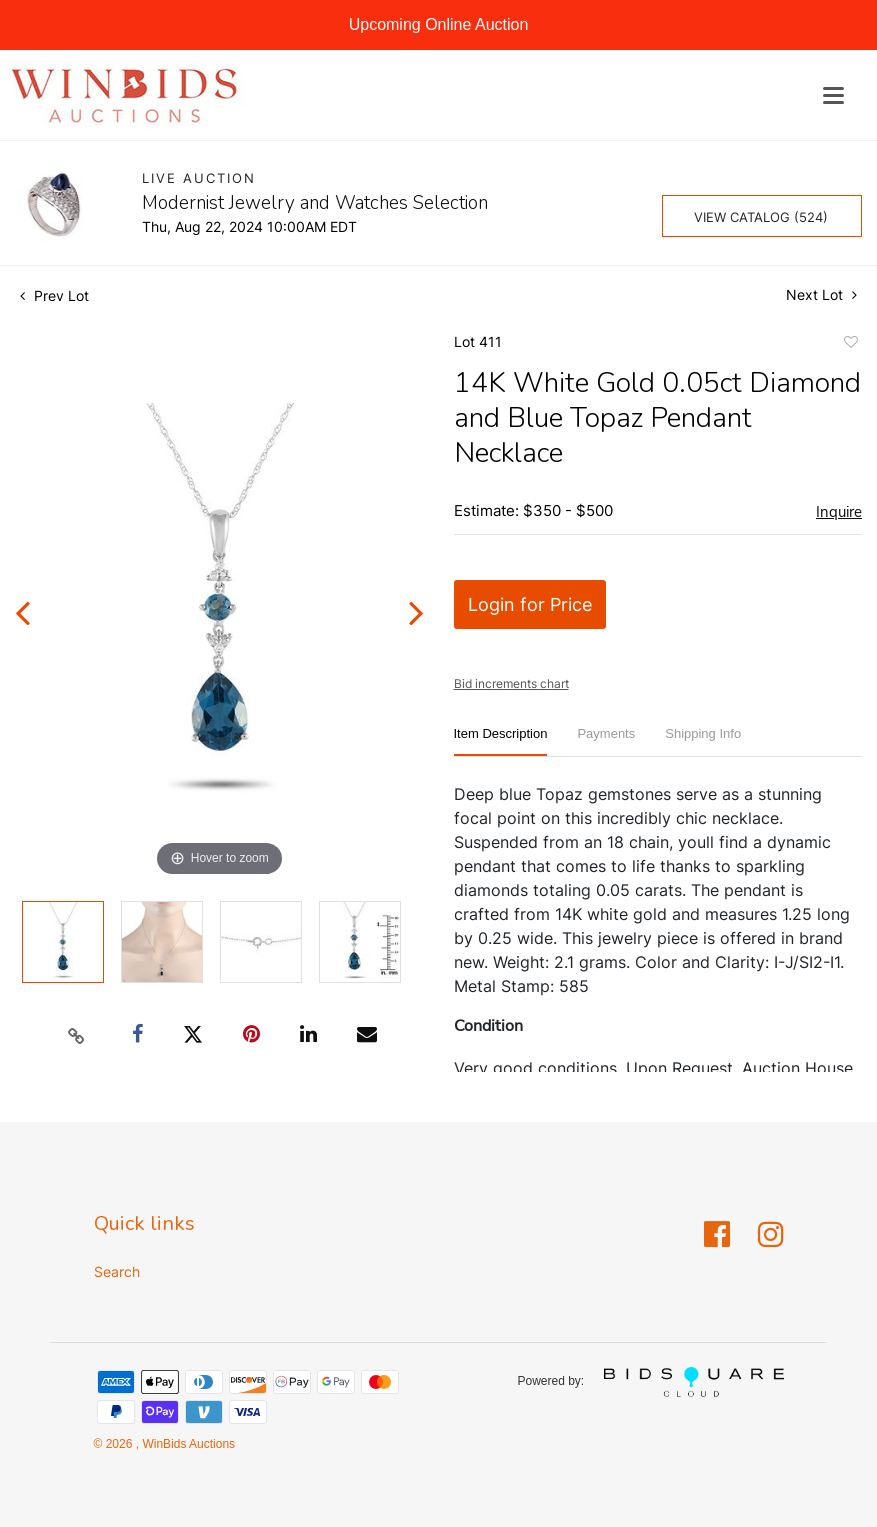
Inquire (839, 512)
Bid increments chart (511, 683)
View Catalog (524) (761, 217)
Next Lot (821, 294)
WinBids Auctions (187, 1444)
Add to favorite (850, 345)
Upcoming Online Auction (439, 24)
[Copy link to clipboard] (77, 1035)
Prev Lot (54, 295)
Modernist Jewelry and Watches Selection (315, 203)
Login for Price (530, 604)
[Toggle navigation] (833, 95)
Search (117, 1271)
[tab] (501, 741)
